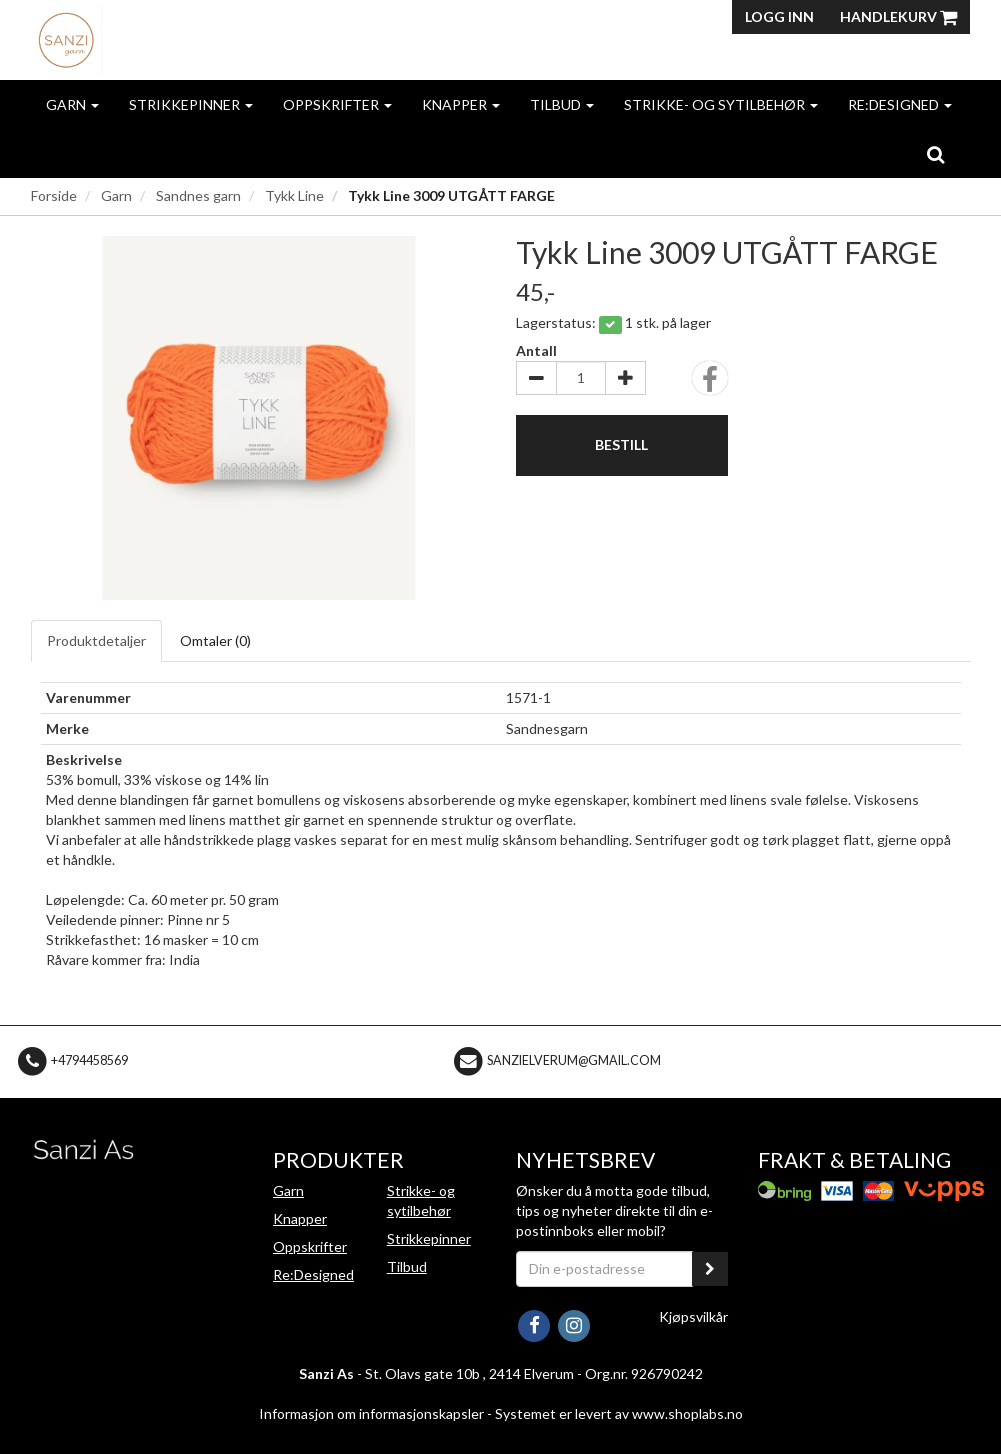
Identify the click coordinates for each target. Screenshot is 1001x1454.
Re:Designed (900, 104)
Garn (72, 104)
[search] (935, 154)
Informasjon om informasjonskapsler (371, 1413)
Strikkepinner (191, 104)
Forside (54, 195)
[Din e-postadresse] (605, 1269)
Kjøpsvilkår (693, 1316)
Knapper (461, 104)
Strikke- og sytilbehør (721, 104)
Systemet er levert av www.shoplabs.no (619, 1413)
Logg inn (779, 16)
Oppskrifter (337, 104)
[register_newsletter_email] (710, 1269)
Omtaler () (215, 640)
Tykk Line (294, 195)
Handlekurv (898, 16)
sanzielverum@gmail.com (574, 1060)
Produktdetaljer (96, 640)
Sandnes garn (198, 195)
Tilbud (562, 104)
